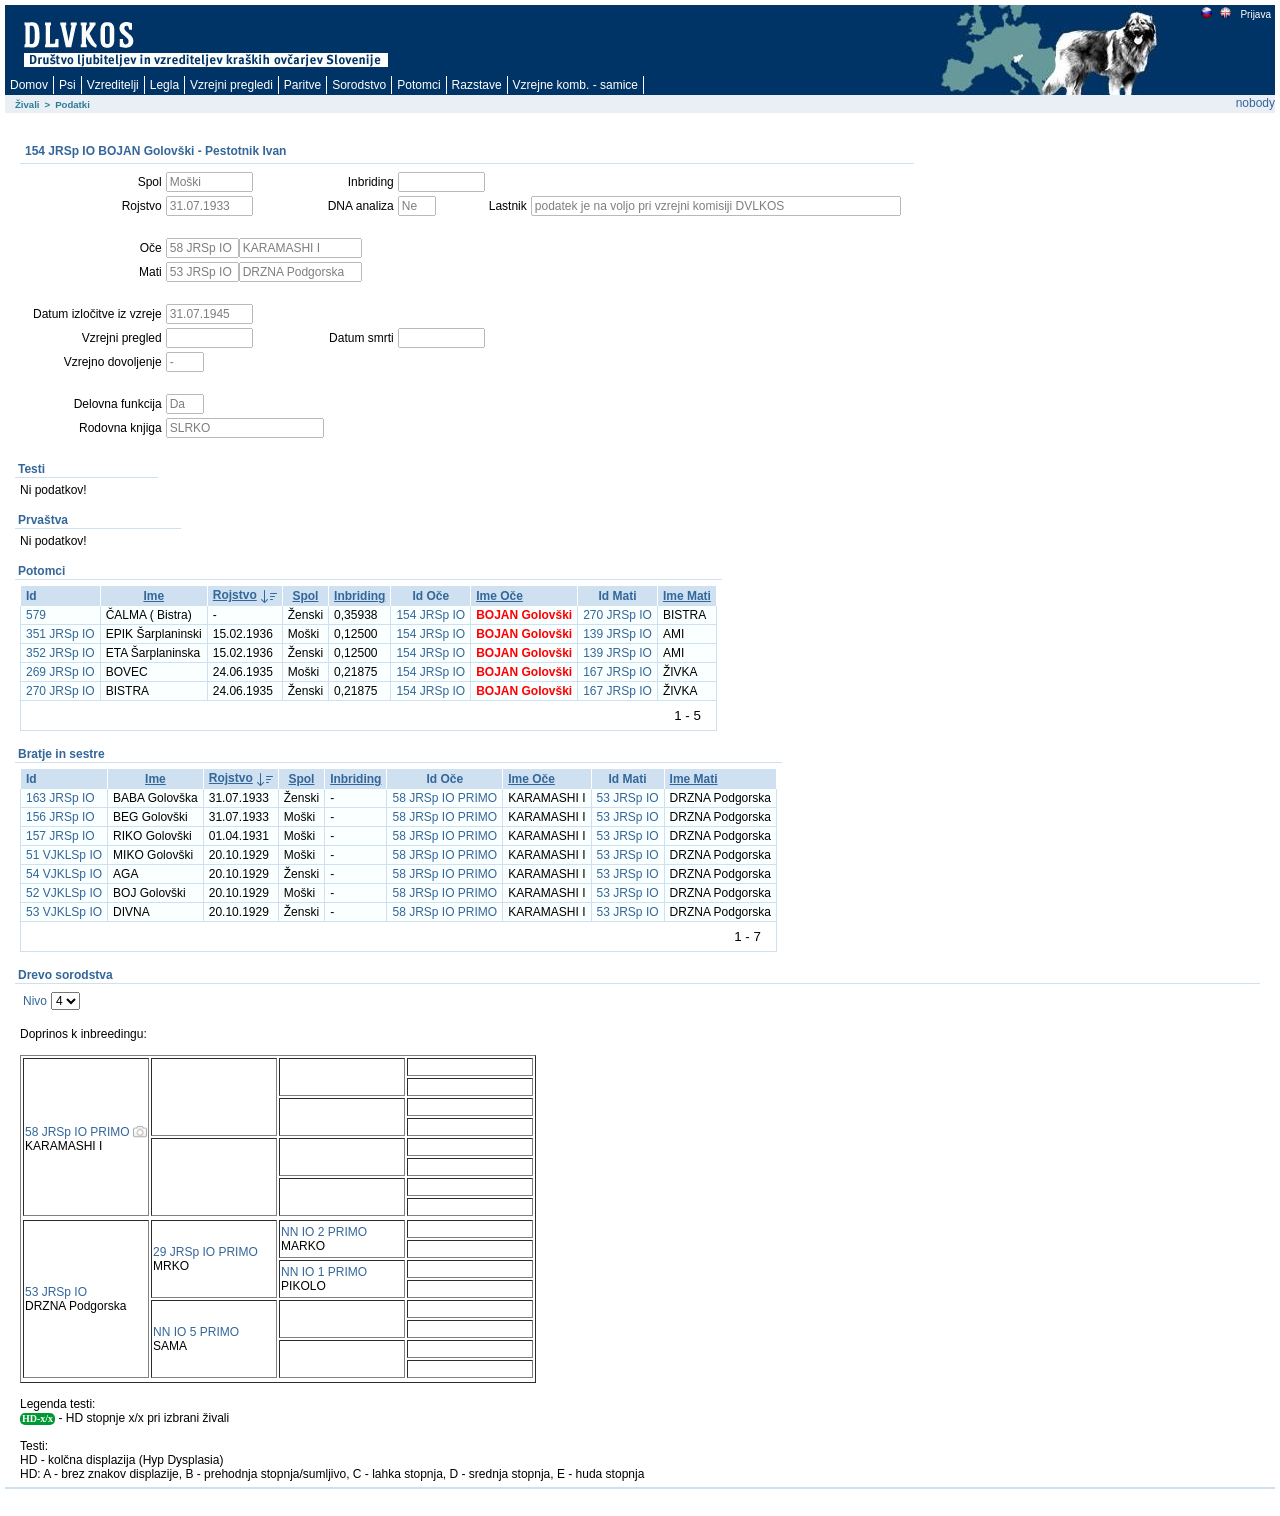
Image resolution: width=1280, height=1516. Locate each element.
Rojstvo (235, 595)
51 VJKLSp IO (64, 855)
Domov (29, 85)
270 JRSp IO (617, 615)
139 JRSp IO (617, 634)
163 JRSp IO (60, 798)
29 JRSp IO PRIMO (205, 1252)
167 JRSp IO (617, 672)
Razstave (477, 85)
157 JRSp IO (60, 836)
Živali (27, 104)
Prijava (1255, 14)
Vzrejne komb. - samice (575, 85)
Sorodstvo (359, 85)
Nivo (35, 1001)
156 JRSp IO (60, 817)
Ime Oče (499, 596)
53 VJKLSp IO (64, 912)
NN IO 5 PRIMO (196, 1332)
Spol (305, 596)
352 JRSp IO (60, 653)
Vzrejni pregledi (231, 85)
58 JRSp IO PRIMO (444, 798)
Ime (153, 596)
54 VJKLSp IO (64, 874)
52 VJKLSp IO (64, 893)
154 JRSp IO (430, 615)
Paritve (302, 85)
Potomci (418, 85)
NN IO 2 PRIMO (324, 1232)
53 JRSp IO (628, 798)
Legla (164, 85)
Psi (67, 85)
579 (36, 615)
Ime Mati (687, 596)
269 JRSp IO (60, 672)
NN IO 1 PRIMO (324, 1272)
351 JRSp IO (60, 634)
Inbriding (359, 596)
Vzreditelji (113, 85)
